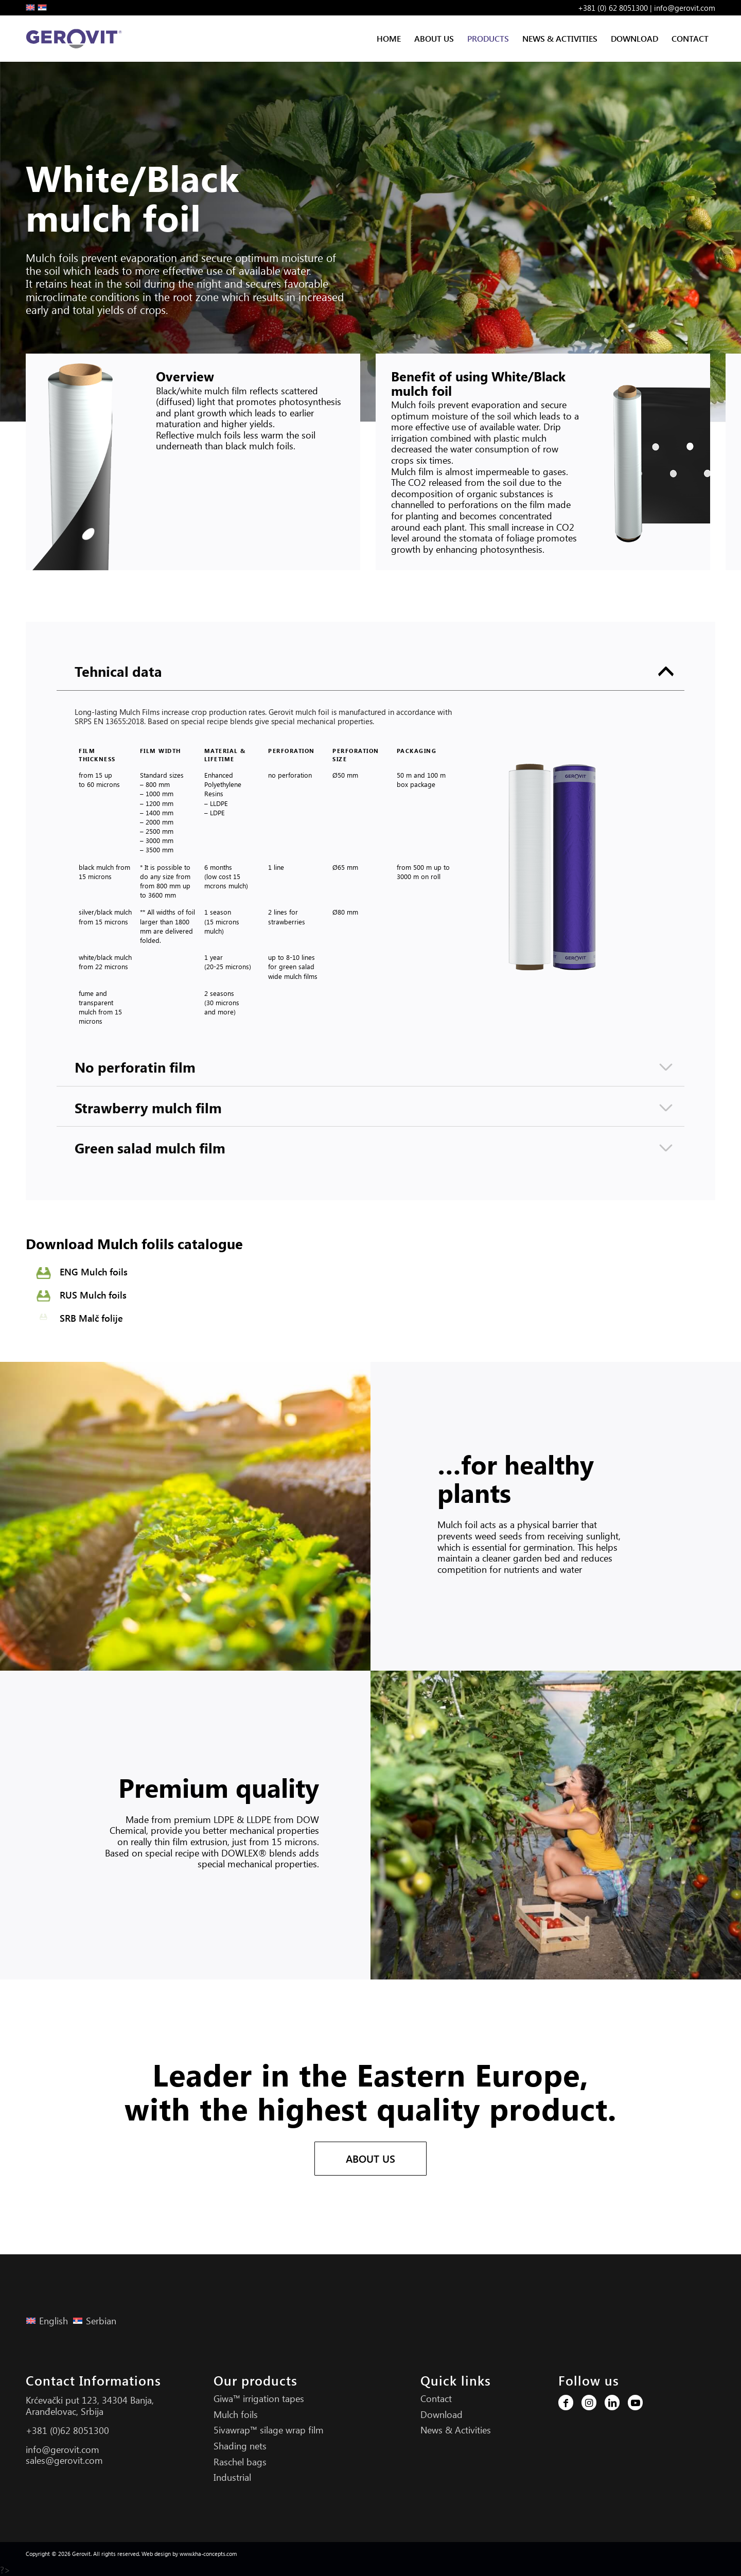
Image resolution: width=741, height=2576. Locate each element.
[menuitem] (389, 38)
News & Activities (455, 2430)
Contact (436, 2398)
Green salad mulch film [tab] (374, 1147)
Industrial (232, 2477)
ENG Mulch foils (94, 1272)
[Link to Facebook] (565, 2402)
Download (441, 2414)
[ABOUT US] (370, 2159)
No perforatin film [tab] (374, 1067)
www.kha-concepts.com (208, 2553)
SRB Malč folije (91, 1318)
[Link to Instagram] (588, 2402)
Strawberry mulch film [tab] (374, 1107)
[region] (370, 868)
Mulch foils (236, 2414)
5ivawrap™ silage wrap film (269, 2430)
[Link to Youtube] (635, 2402)
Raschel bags (240, 2462)
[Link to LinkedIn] (612, 2402)
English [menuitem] (53, 2321)
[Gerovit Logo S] (76, 38)
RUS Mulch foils (93, 1295)
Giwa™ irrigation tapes (259, 2398)
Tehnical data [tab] (374, 671)
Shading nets (240, 2446)
